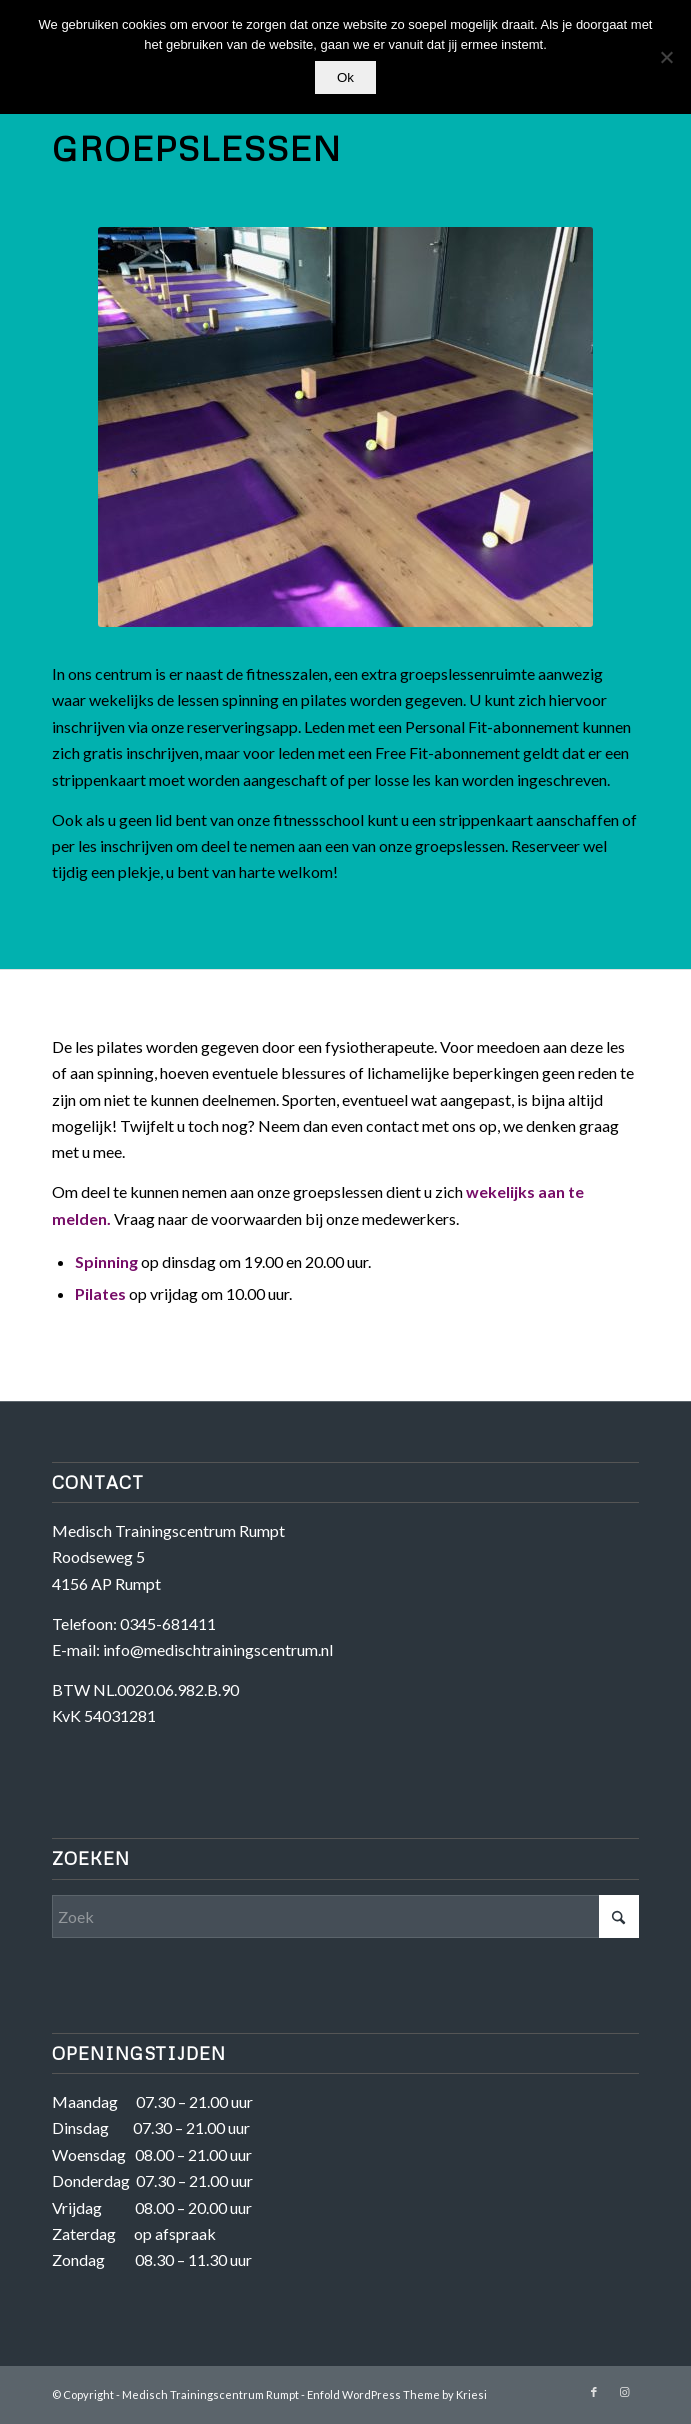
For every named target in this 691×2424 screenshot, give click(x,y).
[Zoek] (345, 1916)
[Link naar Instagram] (624, 2392)
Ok (345, 77)
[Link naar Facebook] (594, 2392)
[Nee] (666, 57)
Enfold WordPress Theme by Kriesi (397, 2394)
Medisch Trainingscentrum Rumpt (210, 2394)
